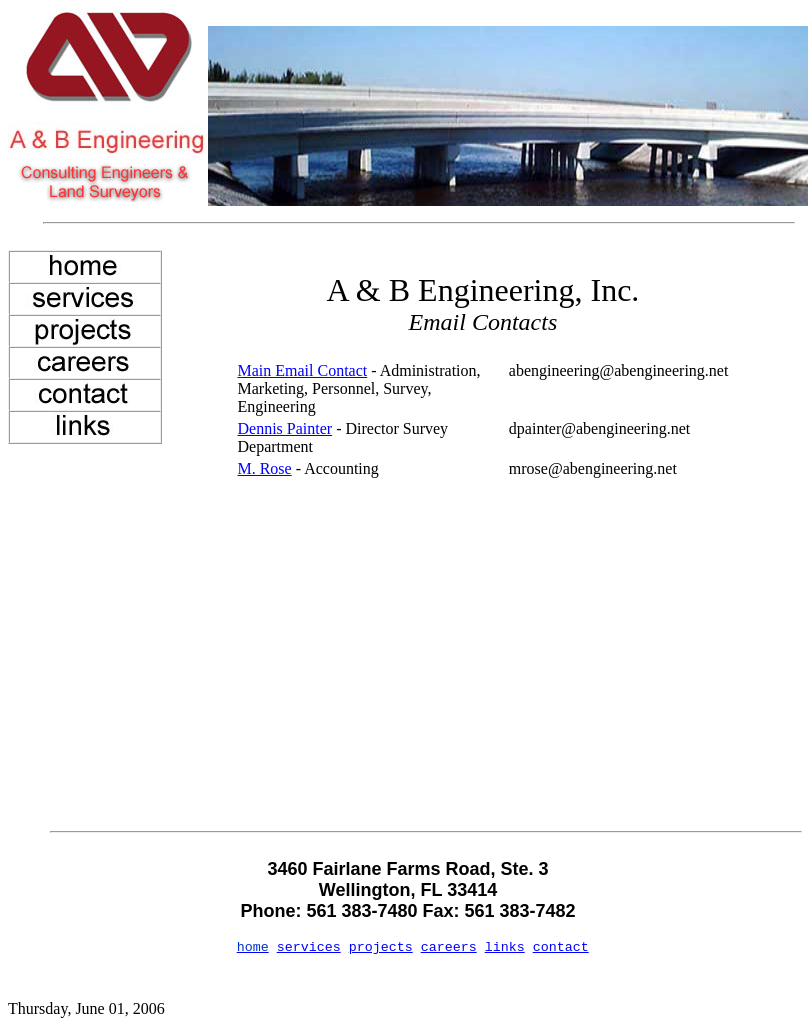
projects (381, 947)
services (309, 947)
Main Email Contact (302, 370)
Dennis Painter (284, 428)
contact (561, 947)
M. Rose (264, 468)
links (505, 947)
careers (449, 947)
